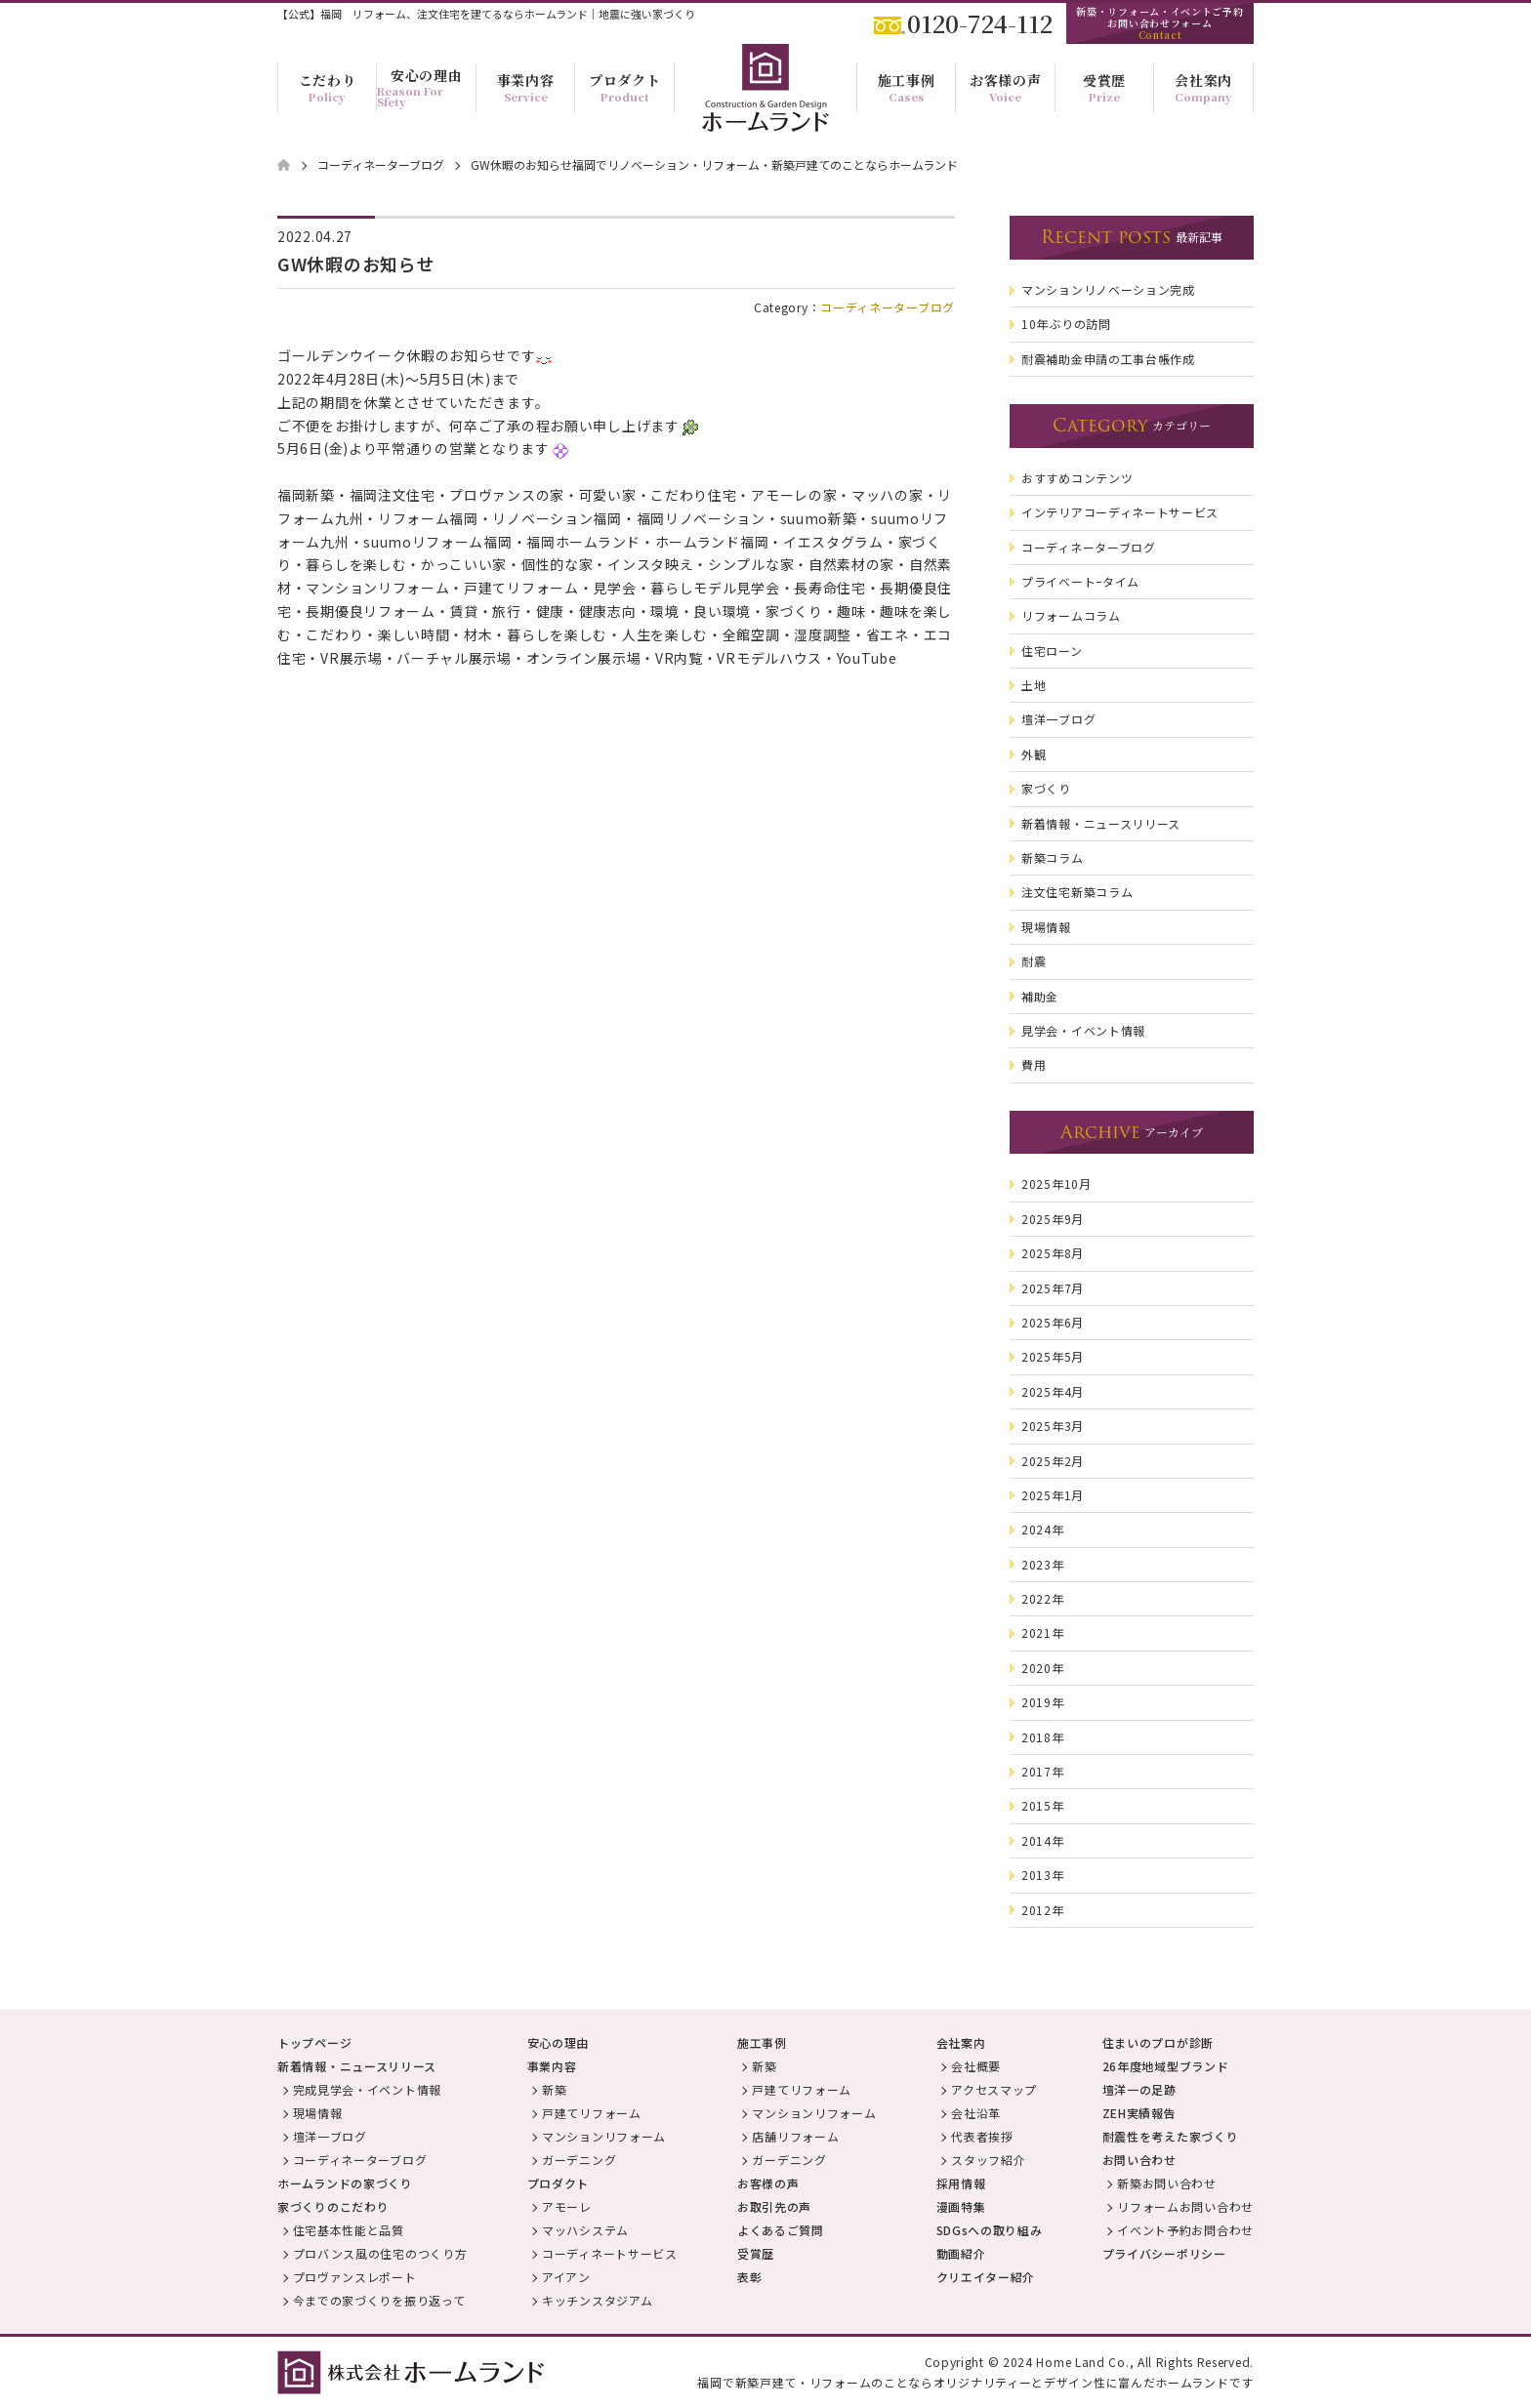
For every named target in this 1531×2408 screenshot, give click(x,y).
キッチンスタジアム (597, 2300)
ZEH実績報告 (1139, 2112)
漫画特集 (961, 2206)
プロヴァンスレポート (355, 2276)
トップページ (314, 2042)
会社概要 (976, 2066)
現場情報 (318, 2112)
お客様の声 (768, 2183)
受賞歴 (755, 2253)
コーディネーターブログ (887, 307)
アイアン (566, 2276)
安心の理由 (558, 2042)
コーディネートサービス (610, 2253)
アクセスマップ (994, 2089)
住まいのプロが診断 (1158, 2042)
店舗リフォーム (795, 2136)
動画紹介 (961, 2253)
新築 (554, 2089)
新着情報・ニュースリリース (356, 2066)
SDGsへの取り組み (989, 2230)
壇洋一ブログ (330, 2136)
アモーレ (567, 2206)
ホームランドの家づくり (345, 2183)
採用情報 (961, 2183)
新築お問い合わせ (1167, 2183)
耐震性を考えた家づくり (1170, 2136)
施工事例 (762, 2042)
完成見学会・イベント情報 (367, 2089)
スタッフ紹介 (988, 2159)
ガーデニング (579, 2159)
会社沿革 (976, 2112)
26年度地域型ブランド (1165, 2066)
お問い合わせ (1139, 2159)
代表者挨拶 (982, 2136)
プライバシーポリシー (1164, 2253)
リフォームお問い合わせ (1185, 2206)
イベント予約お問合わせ (1185, 2230)
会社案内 (961, 2042)
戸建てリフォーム (591, 2112)
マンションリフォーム (604, 2136)
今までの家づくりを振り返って (379, 2300)
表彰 (749, 2276)
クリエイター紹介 (986, 2276)
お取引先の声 (774, 2206)
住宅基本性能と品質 (348, 2230)
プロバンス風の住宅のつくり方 (380, 2253)
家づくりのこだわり (333, 2206)
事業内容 (552, 2066)
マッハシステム (585, 2230)
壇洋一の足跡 (1139, 2089)
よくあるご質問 (780, 2230)
